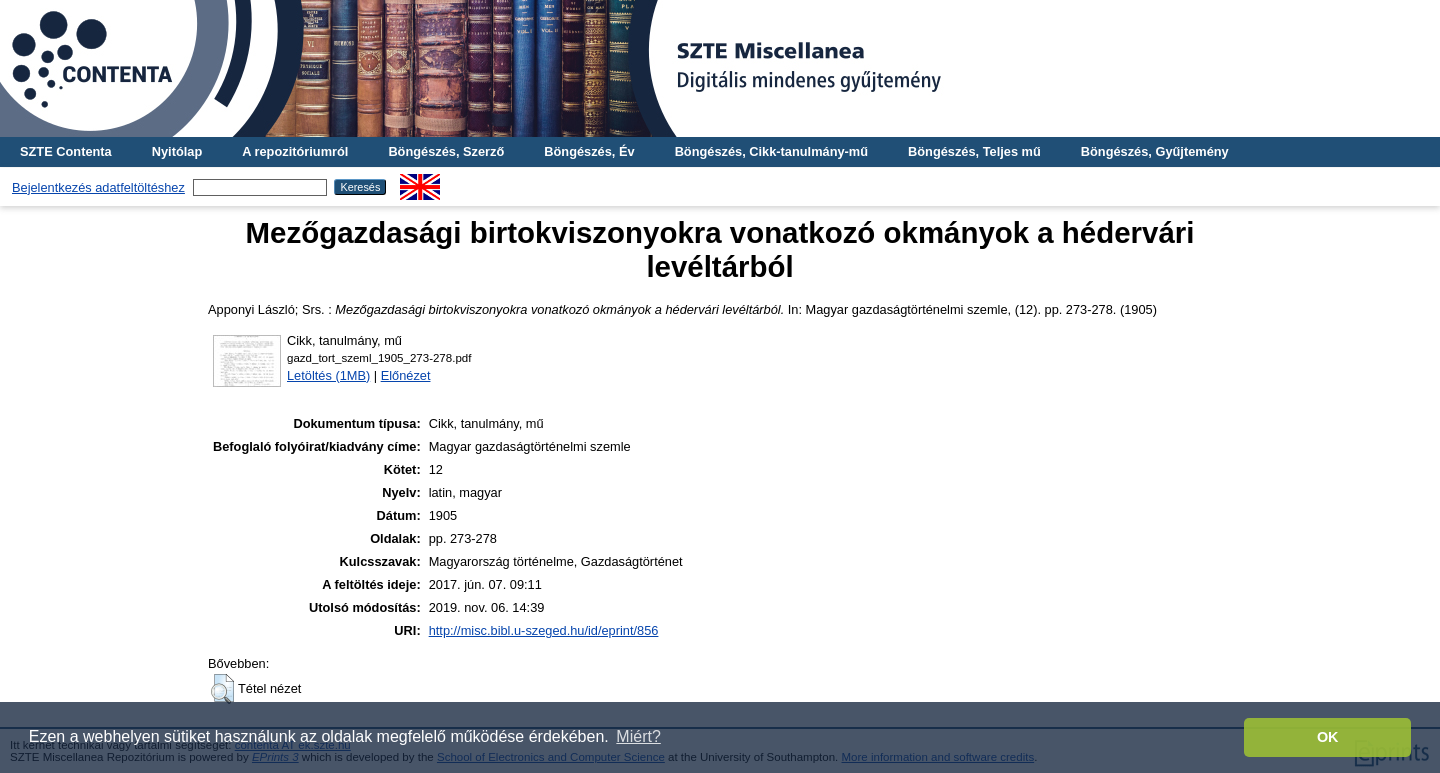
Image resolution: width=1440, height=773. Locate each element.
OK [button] (1328, 737)
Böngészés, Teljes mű (974, 151)
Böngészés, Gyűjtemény (1155, 151)
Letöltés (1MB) (328, 375)
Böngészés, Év (589, 151)
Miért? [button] (638, 736)
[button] (222, 689)
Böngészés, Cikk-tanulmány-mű (771, 151)
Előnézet (406, 375)
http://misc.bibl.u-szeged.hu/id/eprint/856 (544, 630)
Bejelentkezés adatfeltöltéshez (98, 187)
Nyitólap (177, 151)
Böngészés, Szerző (446, 151)
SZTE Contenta (66, 151)
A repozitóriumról (295, 151)
